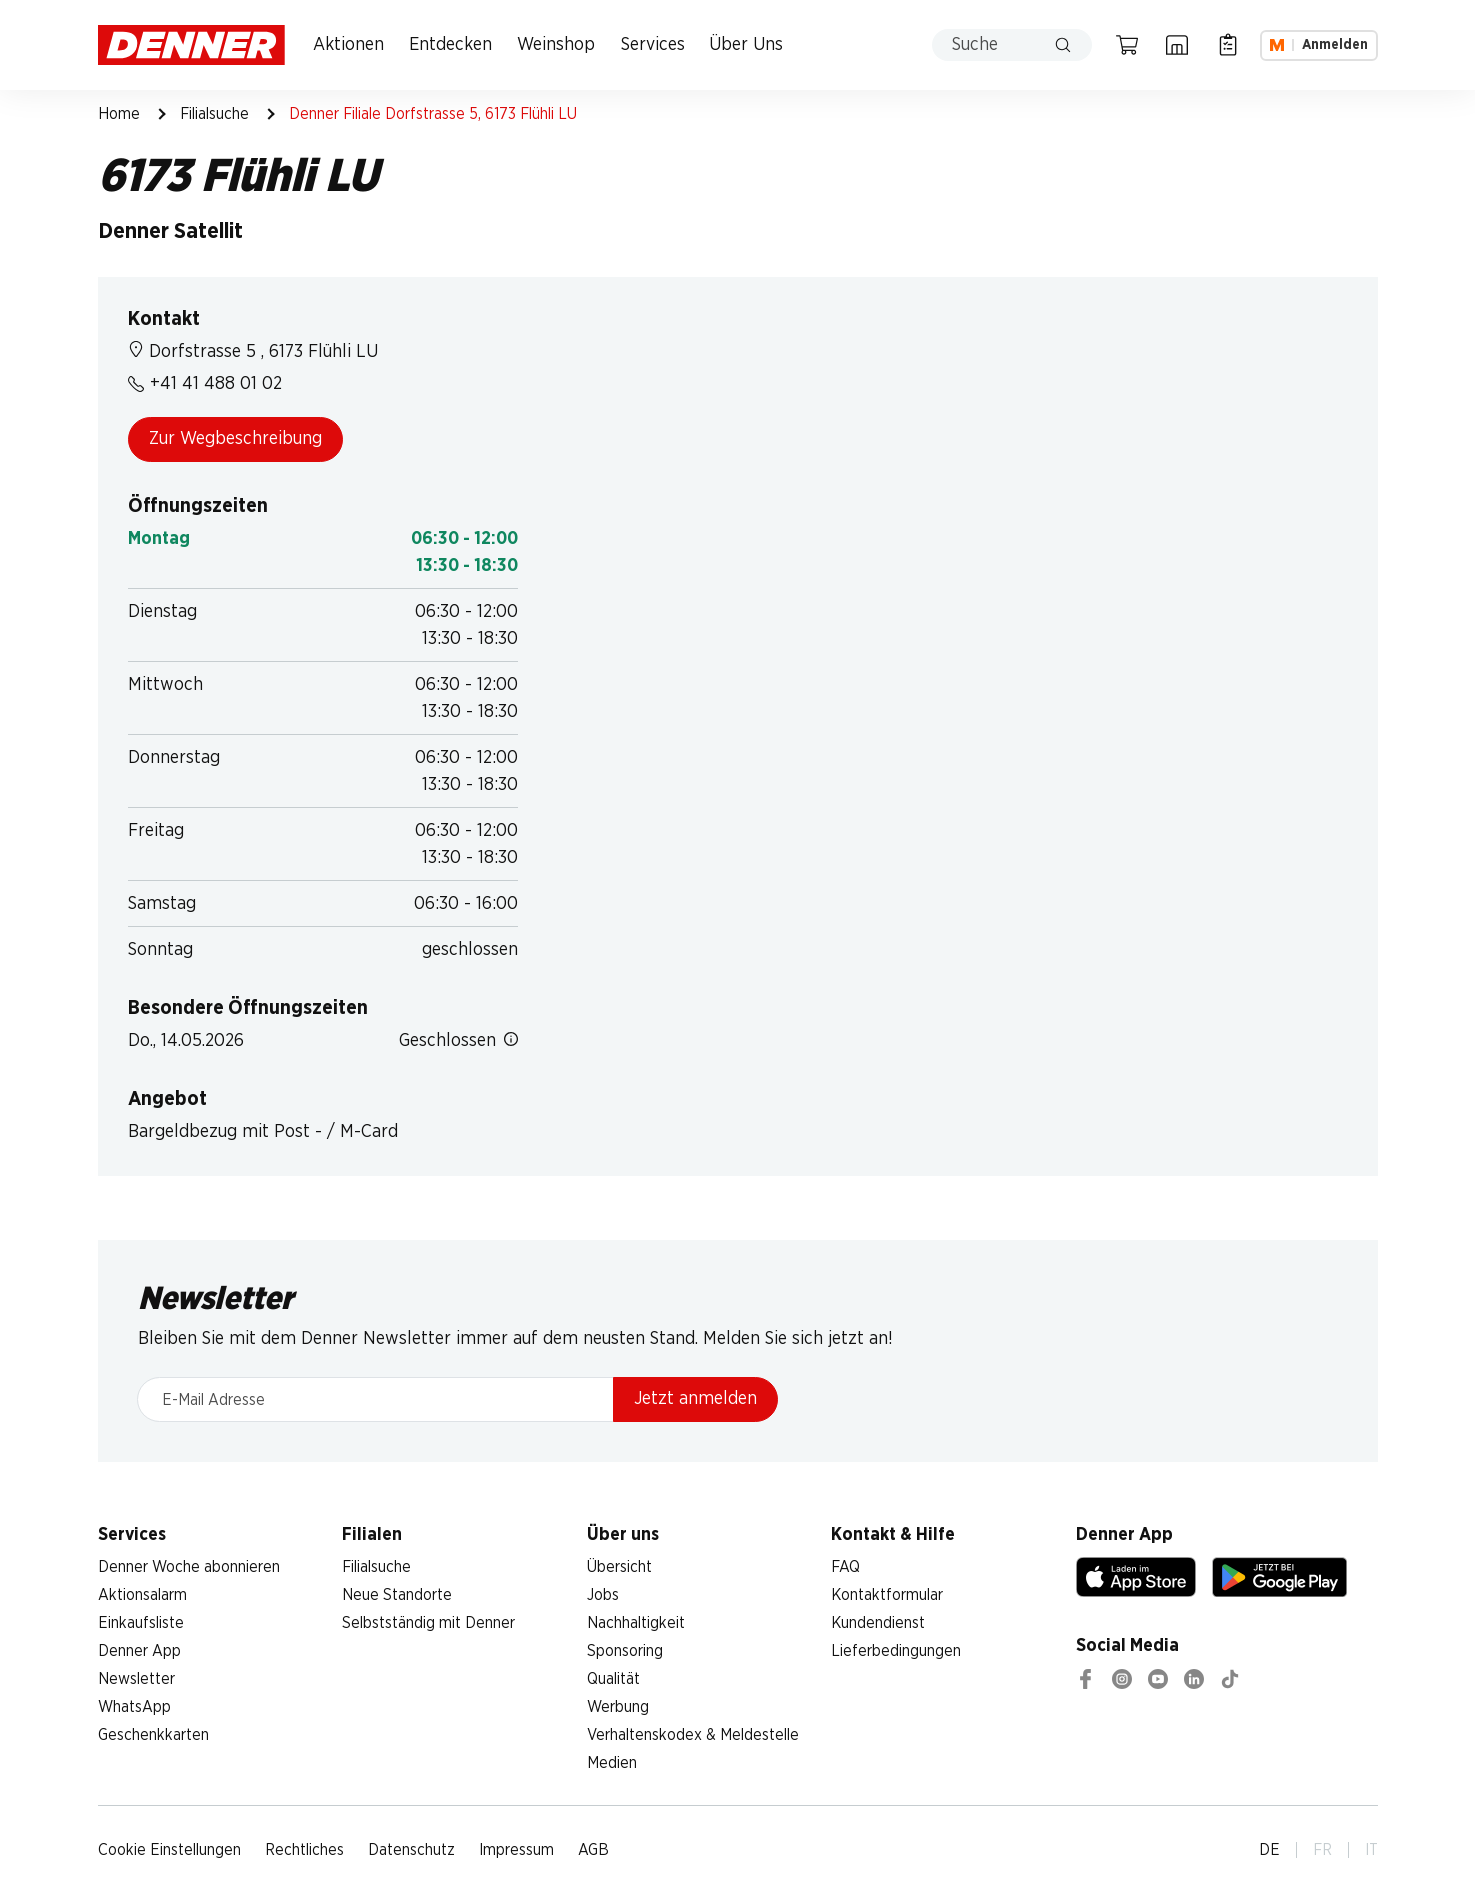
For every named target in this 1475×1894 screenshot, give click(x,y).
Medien (612, 1763)
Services (653, 45)
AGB (593, 1850)
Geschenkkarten (153, 1735)
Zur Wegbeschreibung (235, 439)
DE (1269, 1850)
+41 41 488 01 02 (205, 384)
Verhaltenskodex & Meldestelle (693, 1735)
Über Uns (746, 45)
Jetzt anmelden (695, 1399)
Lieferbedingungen (896, 1651)
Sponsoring (625, 1651)
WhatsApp (134, 1707)
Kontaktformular (887, 1595)
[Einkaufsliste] (1228, 45)
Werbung (618, 1707)
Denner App (139, 1651)
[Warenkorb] (1127, 45)
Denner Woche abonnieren (189, 1567)
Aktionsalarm (142, 1595)
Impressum (516, 1850)
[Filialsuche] (1177, 45)
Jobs (603, 1595)
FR (1322, 1850)
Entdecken (450, 45)
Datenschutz (411, 1850)
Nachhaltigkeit (636, 1623)
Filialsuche (214, 114)
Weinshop (556, 45)
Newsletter (136, 1679)
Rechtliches (304, 1850)
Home (119, 114)
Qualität (613, 1679)
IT (1371, 1850)
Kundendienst (878, 1623)
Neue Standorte (397, 1595)
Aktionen (348, 45)
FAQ (845, 1567)
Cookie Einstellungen (169, 1850)
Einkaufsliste (141, 1623)
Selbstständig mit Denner (428, 1623)
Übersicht (619, 1567)
